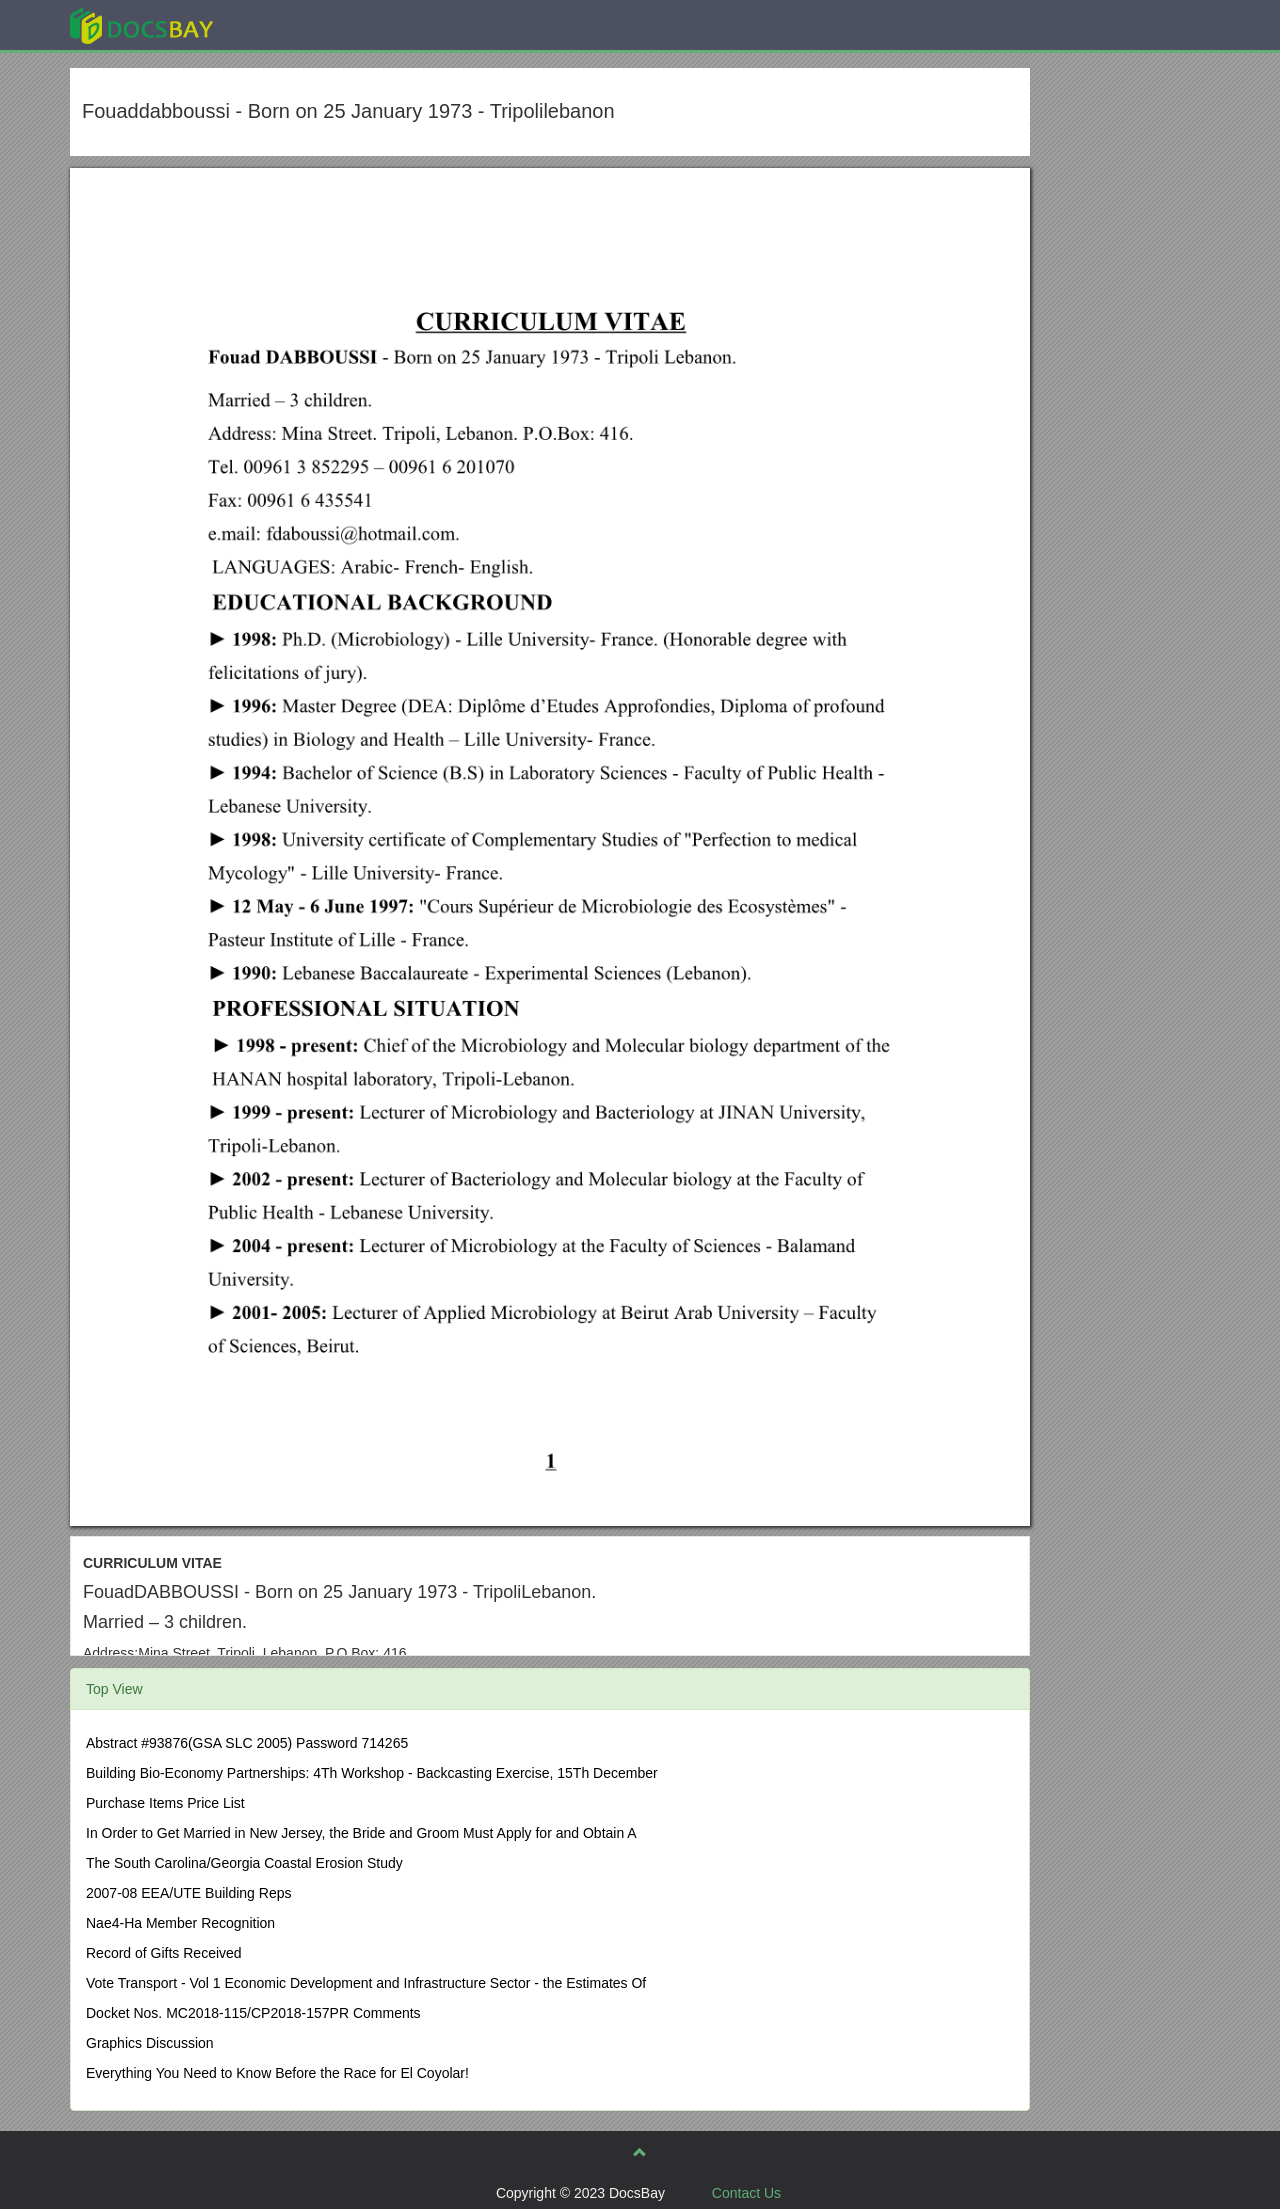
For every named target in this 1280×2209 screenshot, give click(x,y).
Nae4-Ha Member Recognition (180, 1923)
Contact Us (746, 2193)
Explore (291, 24)
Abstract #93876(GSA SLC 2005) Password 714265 (247, 1743)
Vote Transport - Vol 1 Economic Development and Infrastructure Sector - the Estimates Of (366, 1983)
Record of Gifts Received (164, 1953)
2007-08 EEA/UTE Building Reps (188, 1893)
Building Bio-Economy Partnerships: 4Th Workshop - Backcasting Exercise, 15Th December (372, 1773)
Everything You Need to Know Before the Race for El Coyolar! (277, 2073)
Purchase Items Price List (165, 1803)
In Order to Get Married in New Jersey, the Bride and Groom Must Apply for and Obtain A (361, 1833)
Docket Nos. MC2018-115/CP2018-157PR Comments (253, 2013)
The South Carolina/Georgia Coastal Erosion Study (244, 1863)
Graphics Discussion (150, 2043)
